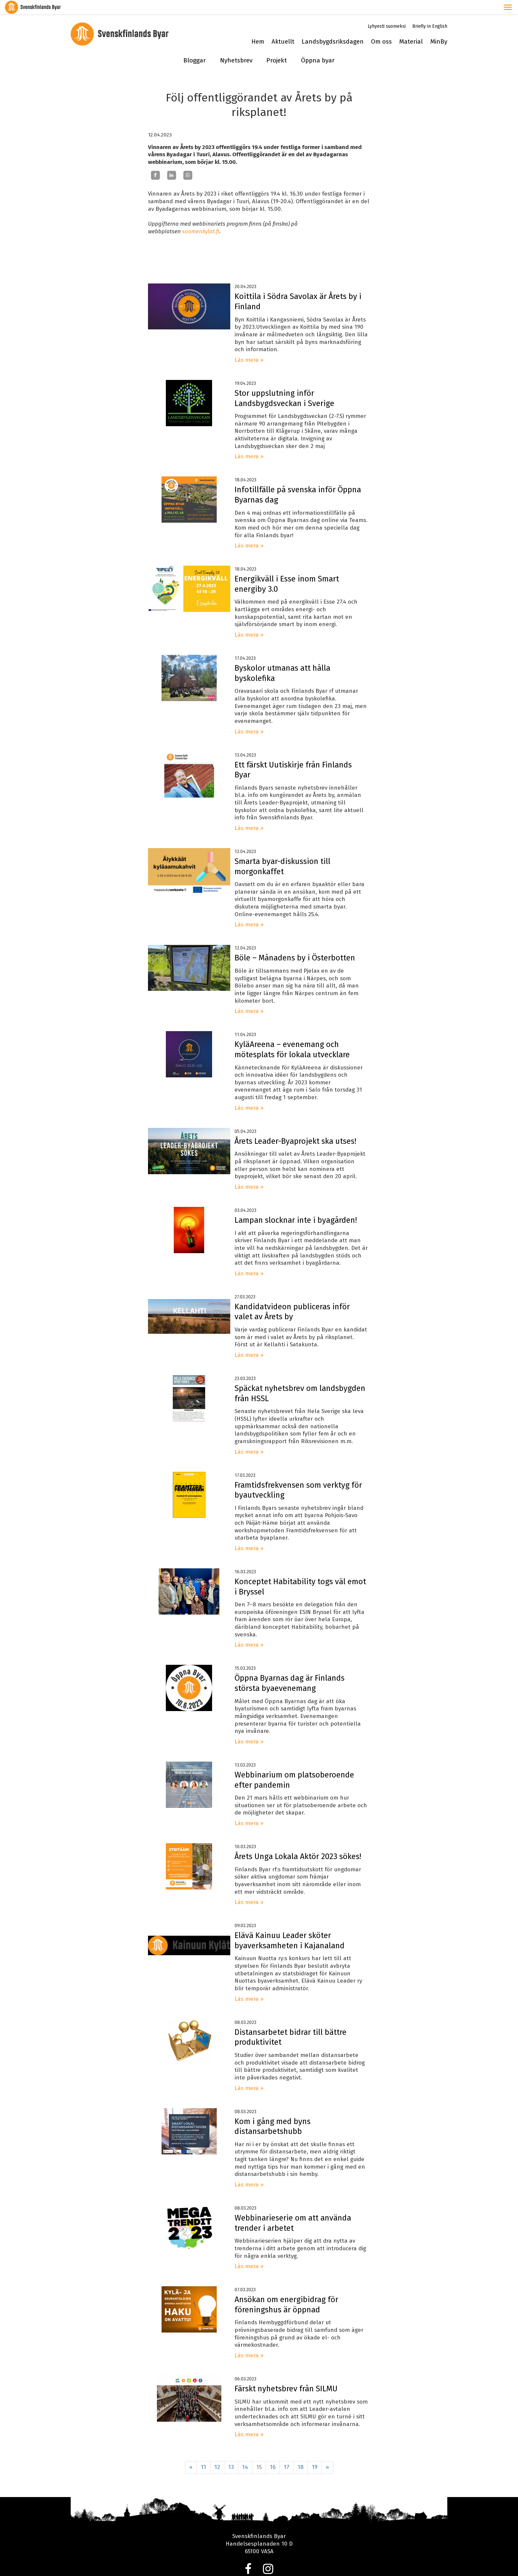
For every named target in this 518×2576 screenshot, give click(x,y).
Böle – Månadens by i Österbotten (295, 943)
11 (203, 2452)
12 (217, 2452)
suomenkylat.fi (200, 216)
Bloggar (194, 46)
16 (273, 2452)
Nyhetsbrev (236, 46)
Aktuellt (283, 27)
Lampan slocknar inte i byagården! (296, 1206)
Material (411, 27)
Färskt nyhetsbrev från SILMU (286, 2374)
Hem (257, 27)
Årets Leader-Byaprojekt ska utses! (295, 1127)
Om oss (381, 27)
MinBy (438, 27)
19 (314, 2452)
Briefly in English (429, 12)
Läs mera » (249, 345)
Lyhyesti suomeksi (387, 12)
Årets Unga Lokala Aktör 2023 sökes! (298, 1842)
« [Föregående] (191, 2452)
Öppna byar (318, 46)
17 (286, 2452)
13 (231, 2452)
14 (245, 2452)
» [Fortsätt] (327, 2452)
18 (301, 2452)
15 (259, 2452)
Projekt (276, 46)
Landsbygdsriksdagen (333, 27)
